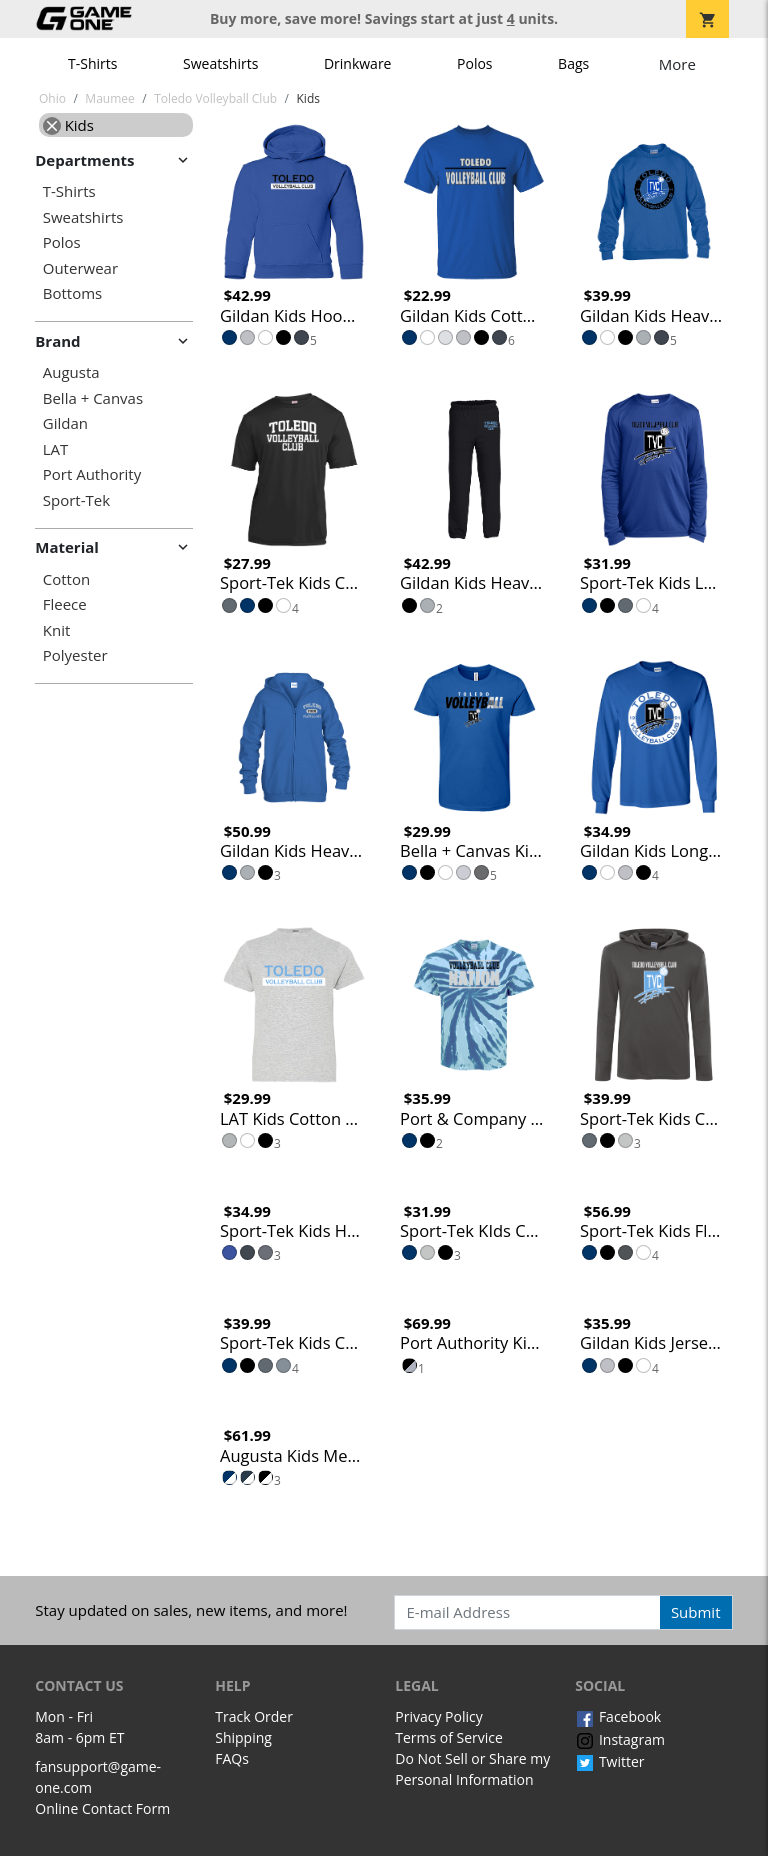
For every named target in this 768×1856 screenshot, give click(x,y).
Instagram (620, 1739)
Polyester (75, 655)
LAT (56, 449)
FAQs (232, 1758)
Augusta (71, 372)
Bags (573, 63)
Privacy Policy (438, 1716)
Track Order (254, 1716)
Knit (57, 630)
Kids (68, 125)
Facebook (618, 1716)
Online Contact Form (102, 1808)
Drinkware (358, 63)
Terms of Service (449, 1737)
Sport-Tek (76, 500)
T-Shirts (92, 63)
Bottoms (72, 293)
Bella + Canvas (93, 398)
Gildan (65, 423)
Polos (474, 63)
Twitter (609, 1761)
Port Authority (92, 474)
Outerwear (80, 268)
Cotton (66, 579)
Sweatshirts (220, 63)
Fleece (65, 604)
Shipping (243, 1737)
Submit (696, 1612)
